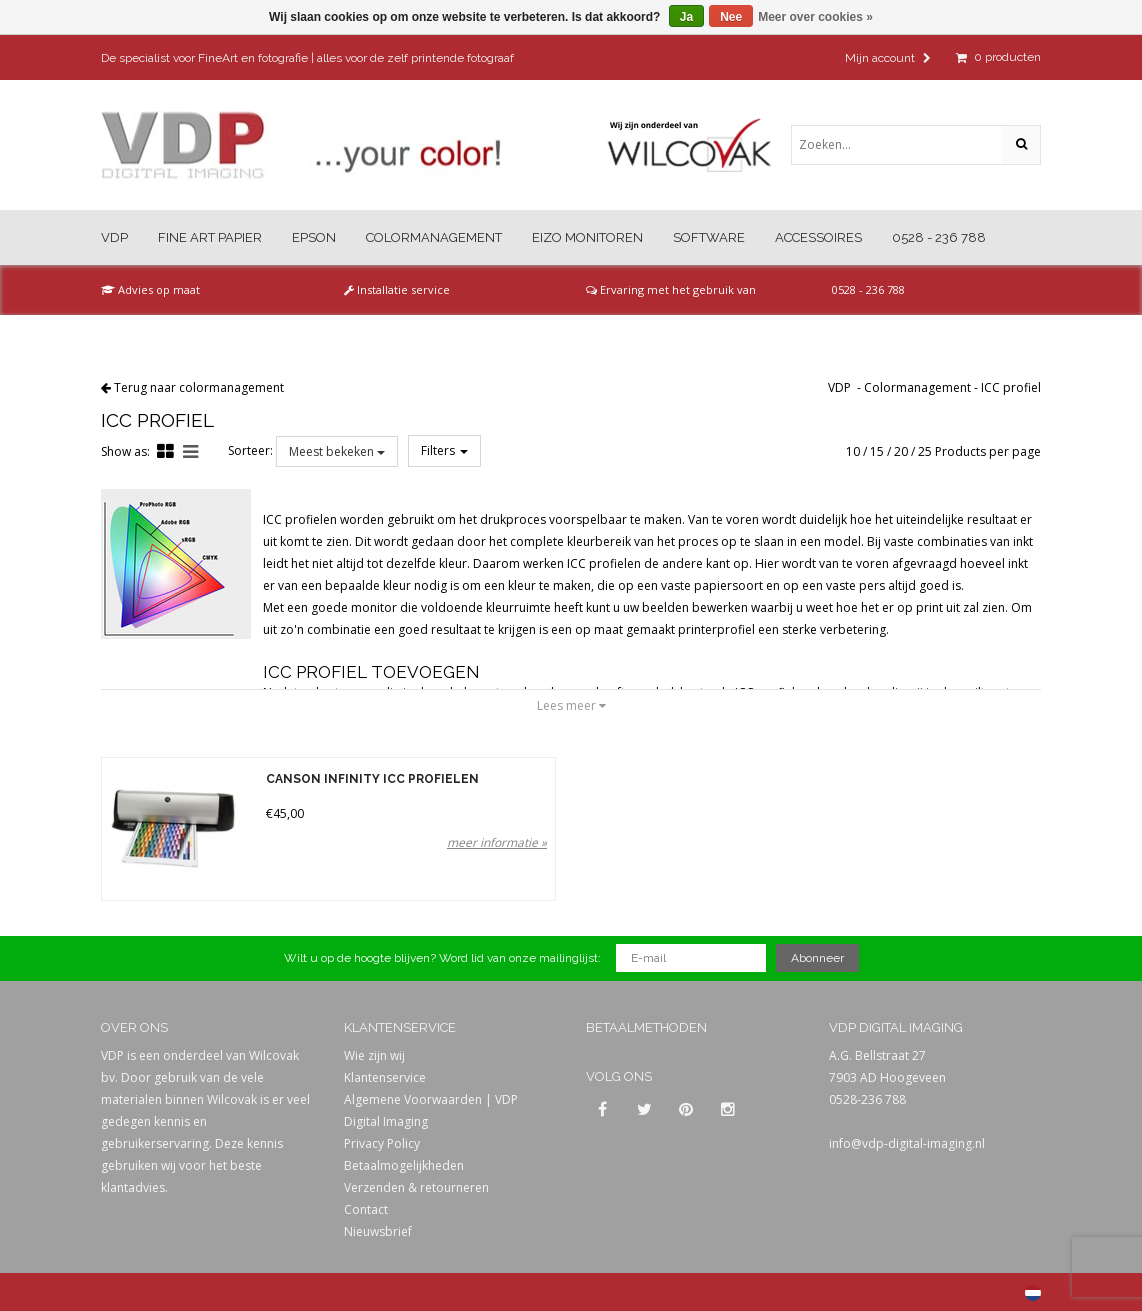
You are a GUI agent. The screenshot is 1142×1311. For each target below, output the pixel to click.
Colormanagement (434, 237)
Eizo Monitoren (587, 237)
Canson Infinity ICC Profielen (372, 779)
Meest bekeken (337, 451)
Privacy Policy (382, 1143)
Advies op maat (150, 289)
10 (853, 451)
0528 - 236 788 (939, 237)
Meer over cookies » (815, 17)
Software (709, 237)
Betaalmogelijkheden (404, 1165)
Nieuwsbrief (378, 1231)
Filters (444, 450)
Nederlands (1033, 1293)
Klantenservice (385, 1077)
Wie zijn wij (374, 1055)
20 (901, 451)
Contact (366, 1209)
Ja (686, 17)
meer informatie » (497, 842)
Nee (731, 17)
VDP (114, 237)
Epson (314, 237)
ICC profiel (1011, 387)
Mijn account (888, 58)
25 (925, 451)
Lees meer (571, 705)
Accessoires (818, 237)
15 (877, 451)
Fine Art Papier (210, 237)
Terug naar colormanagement (199, 387)
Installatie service (397, 289)
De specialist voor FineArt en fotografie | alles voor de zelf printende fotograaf (307, 58)
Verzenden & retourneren (416, 1187)
